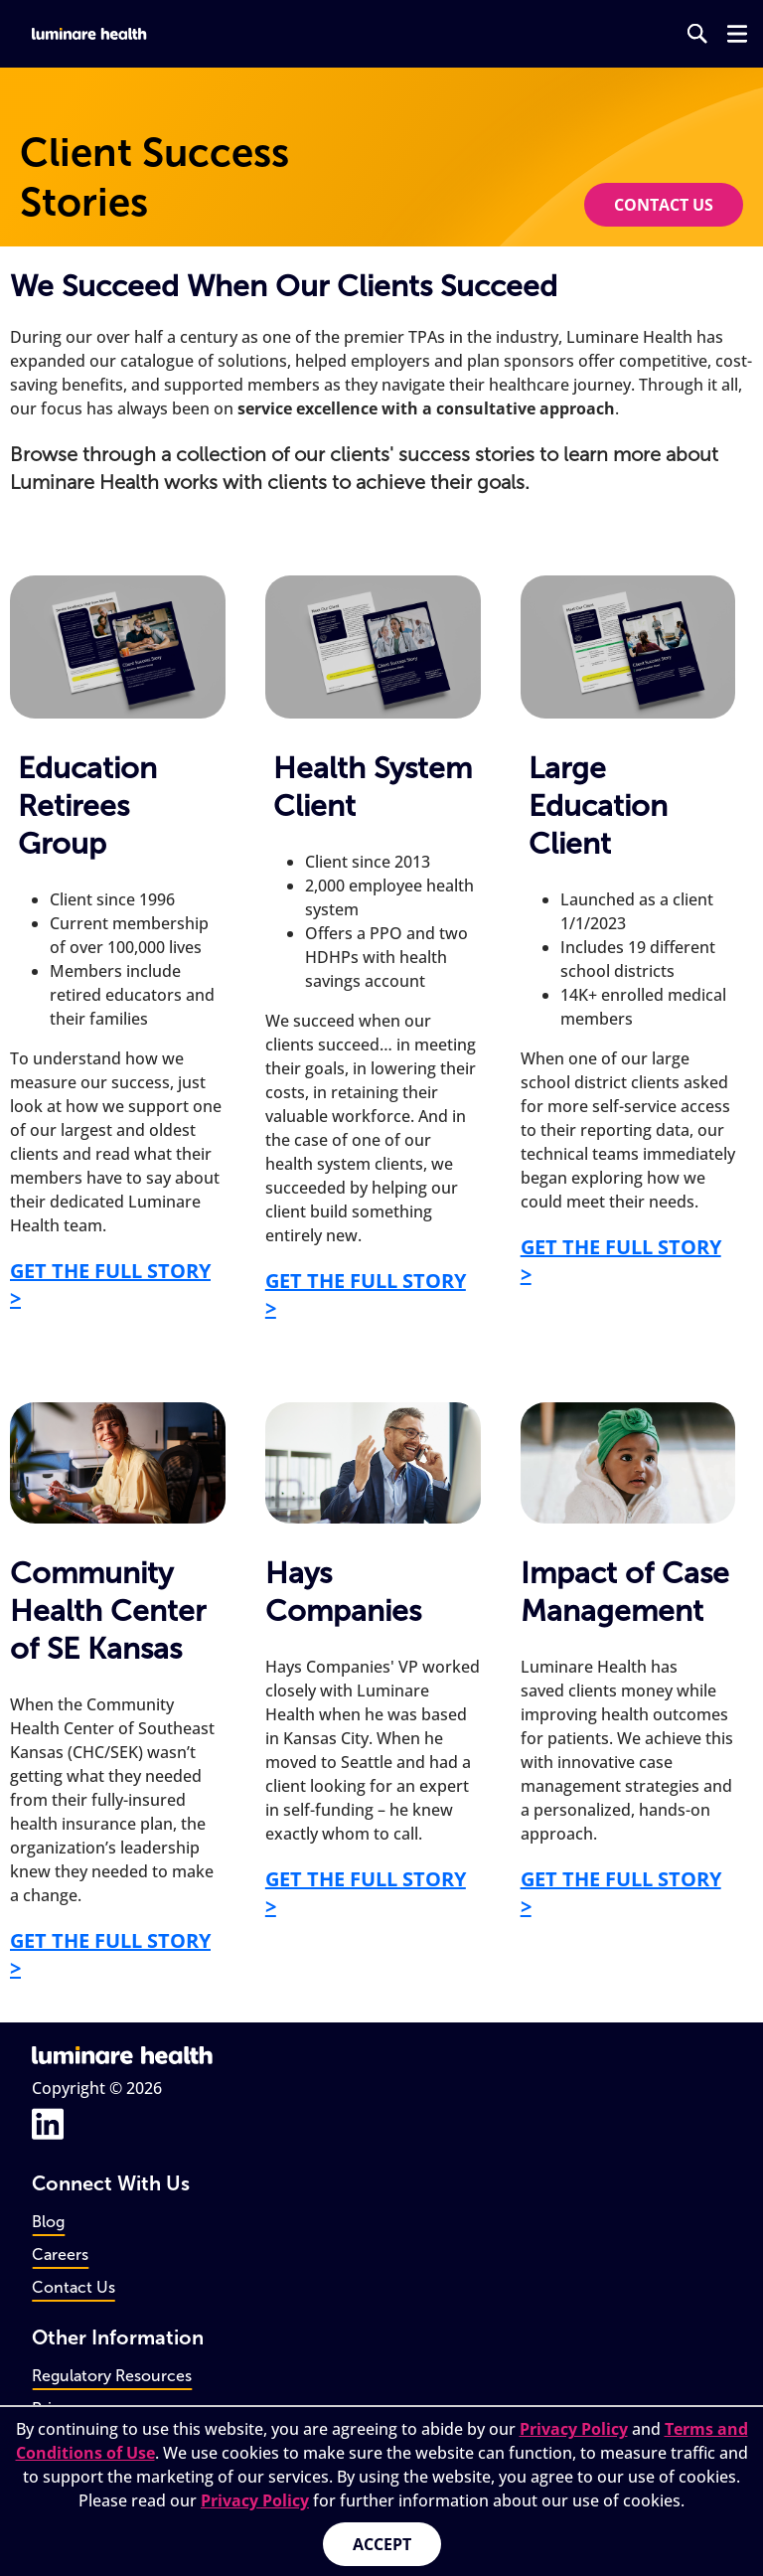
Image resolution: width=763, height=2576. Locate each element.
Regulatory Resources (112, 2375)
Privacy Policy (574, 2429)
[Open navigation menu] (737, 34)
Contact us (663, 205)
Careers (60, 2254)
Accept (382, 2544)
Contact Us (73, 2287)
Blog (48, 2221)
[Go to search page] (697, 34)
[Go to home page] (90, 34)
